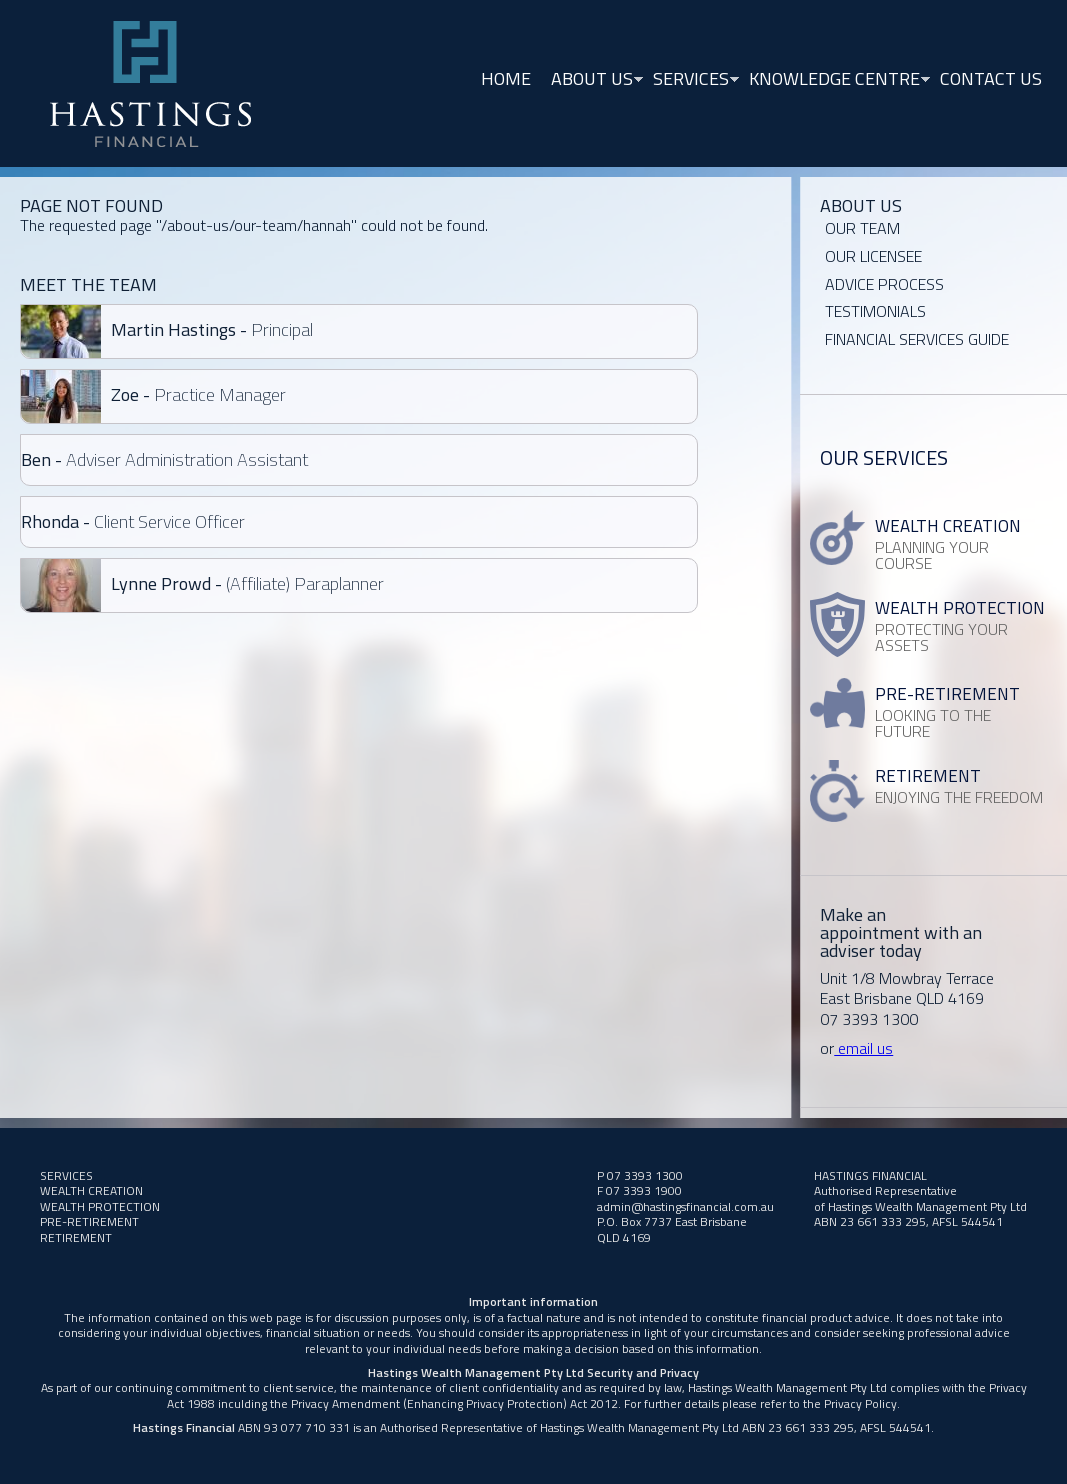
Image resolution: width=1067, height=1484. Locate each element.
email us (863, 1048)
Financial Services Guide (917, 339)
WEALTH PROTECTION (100, 1206)
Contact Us (991, 78)
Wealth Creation (91, 1190)
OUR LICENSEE (873, 256)
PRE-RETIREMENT (89, 1221)
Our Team (862, 228)
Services (691, 80)
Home (506, 78)
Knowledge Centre (834, 80)
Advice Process (884, 284)
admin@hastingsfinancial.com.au (685, 1206)
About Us (592, 80)
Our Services (884, 457)
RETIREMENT (76, 1237)
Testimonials (875, 311)
